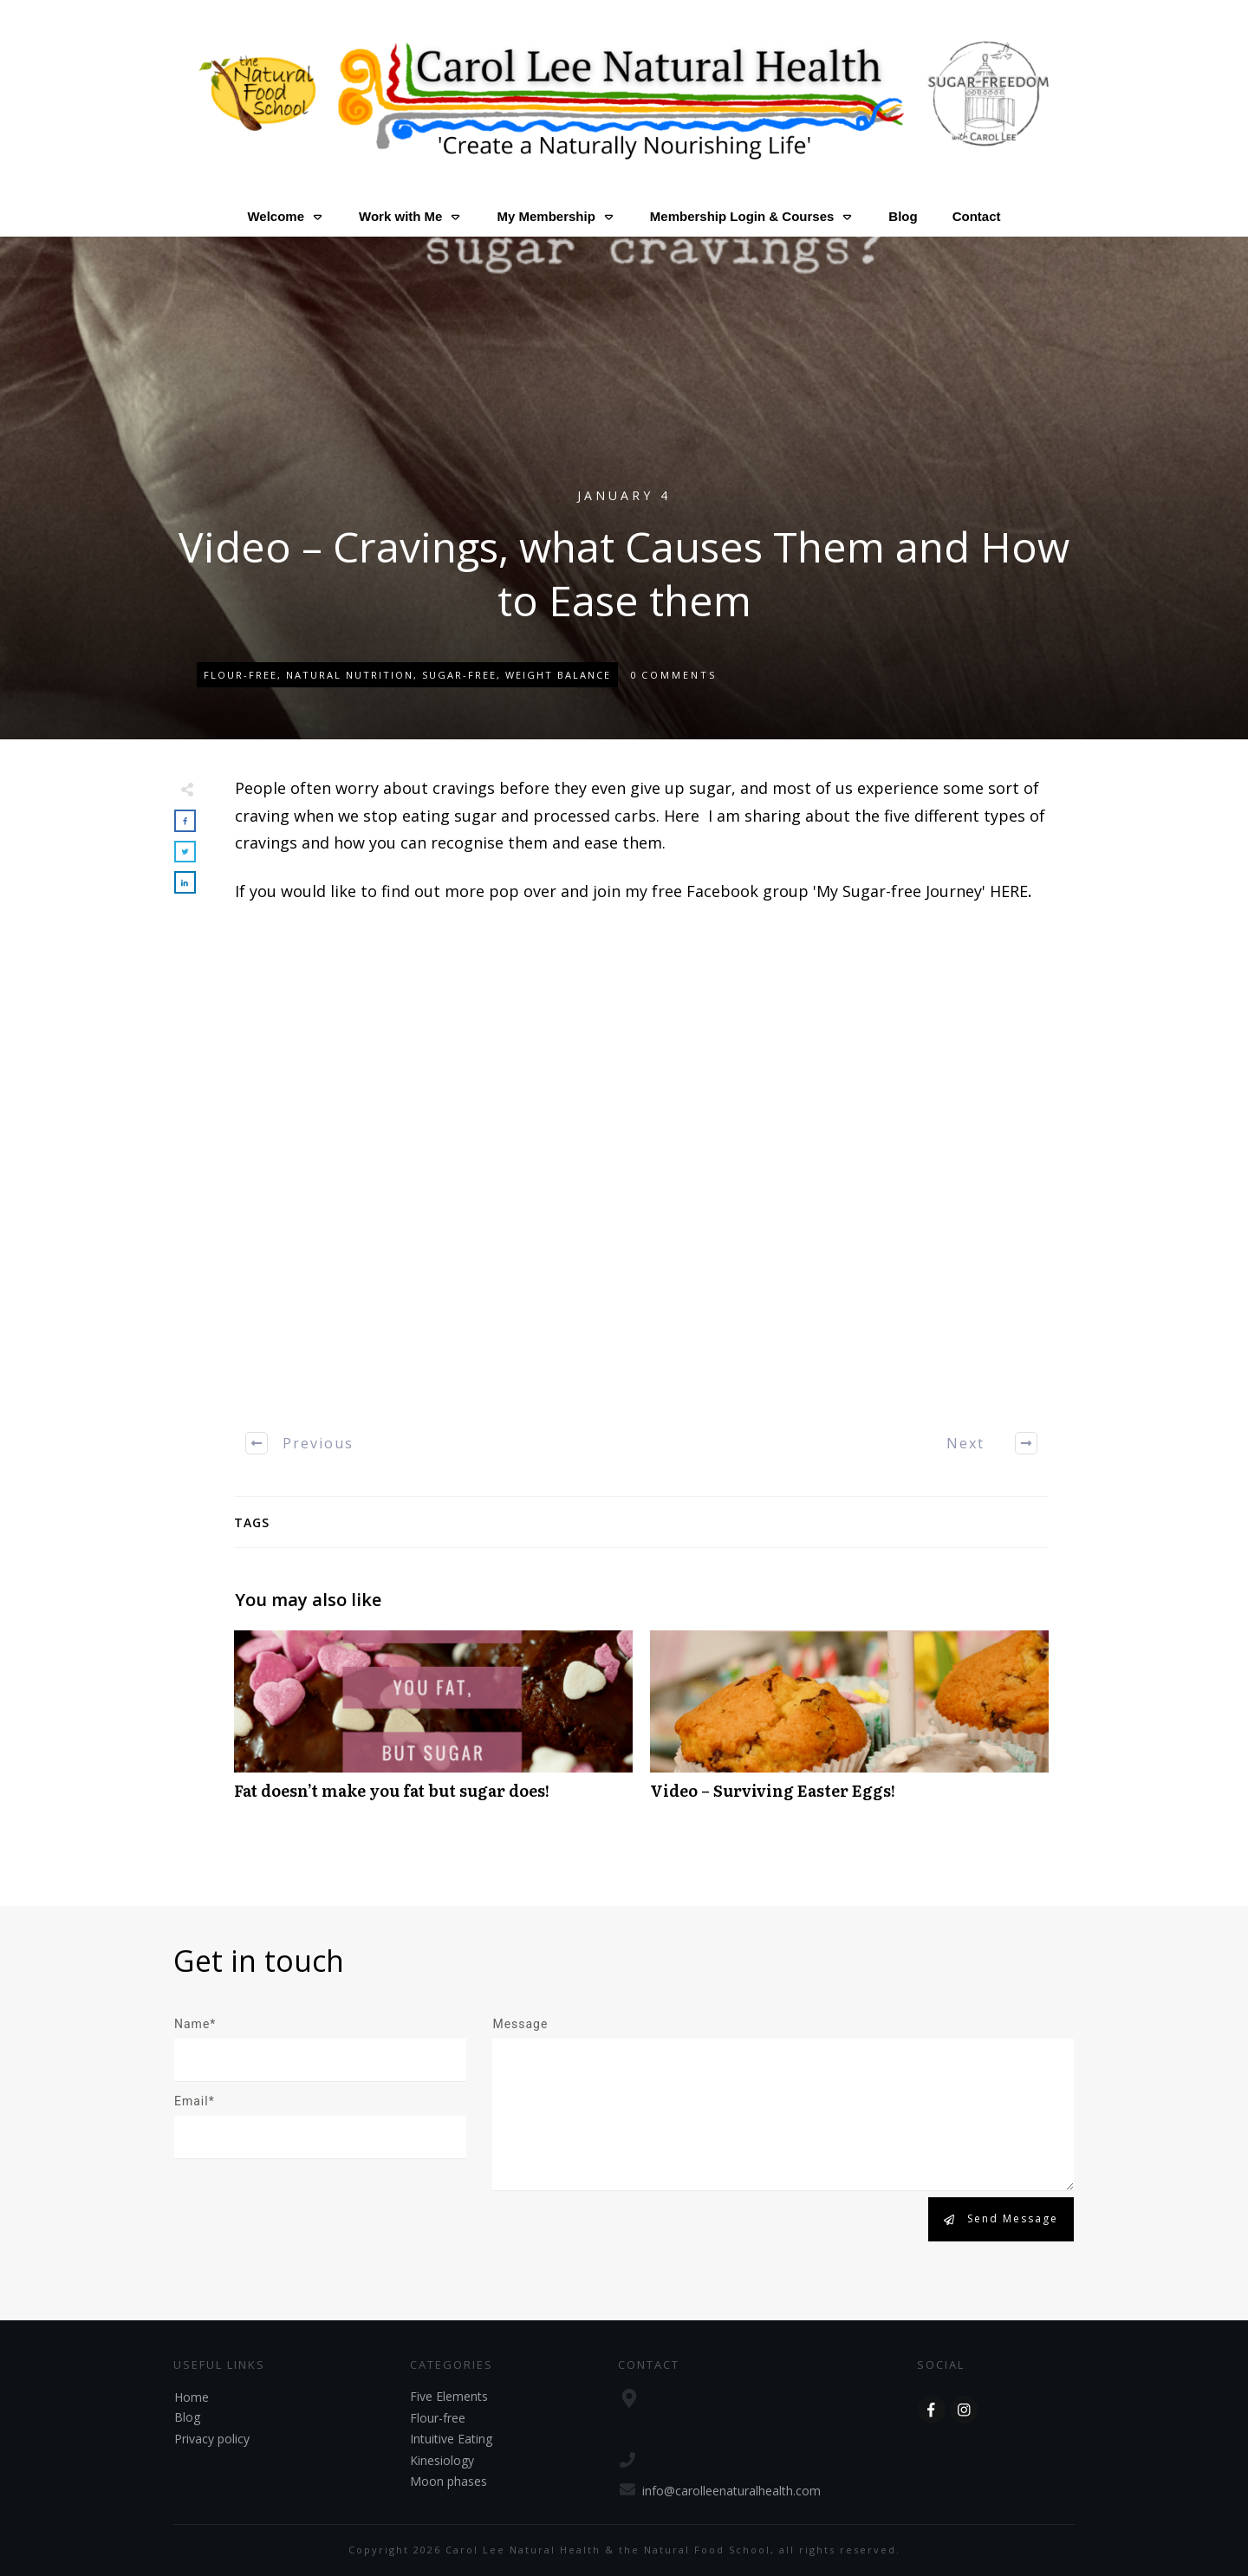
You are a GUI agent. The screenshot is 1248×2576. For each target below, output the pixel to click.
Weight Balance (558, 674)
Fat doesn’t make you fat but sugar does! (433, 1724)
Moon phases (448, 2481)
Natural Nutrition (349, 674)
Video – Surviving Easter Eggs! (849, 1724)
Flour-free (240, 674)
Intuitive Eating (451, 2438)
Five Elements (449, 2396)
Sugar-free (459, 674)
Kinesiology (442, 2460)
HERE (1009, 891)
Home (191, 2397)
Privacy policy (212, 2438)
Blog (187, 2417)
